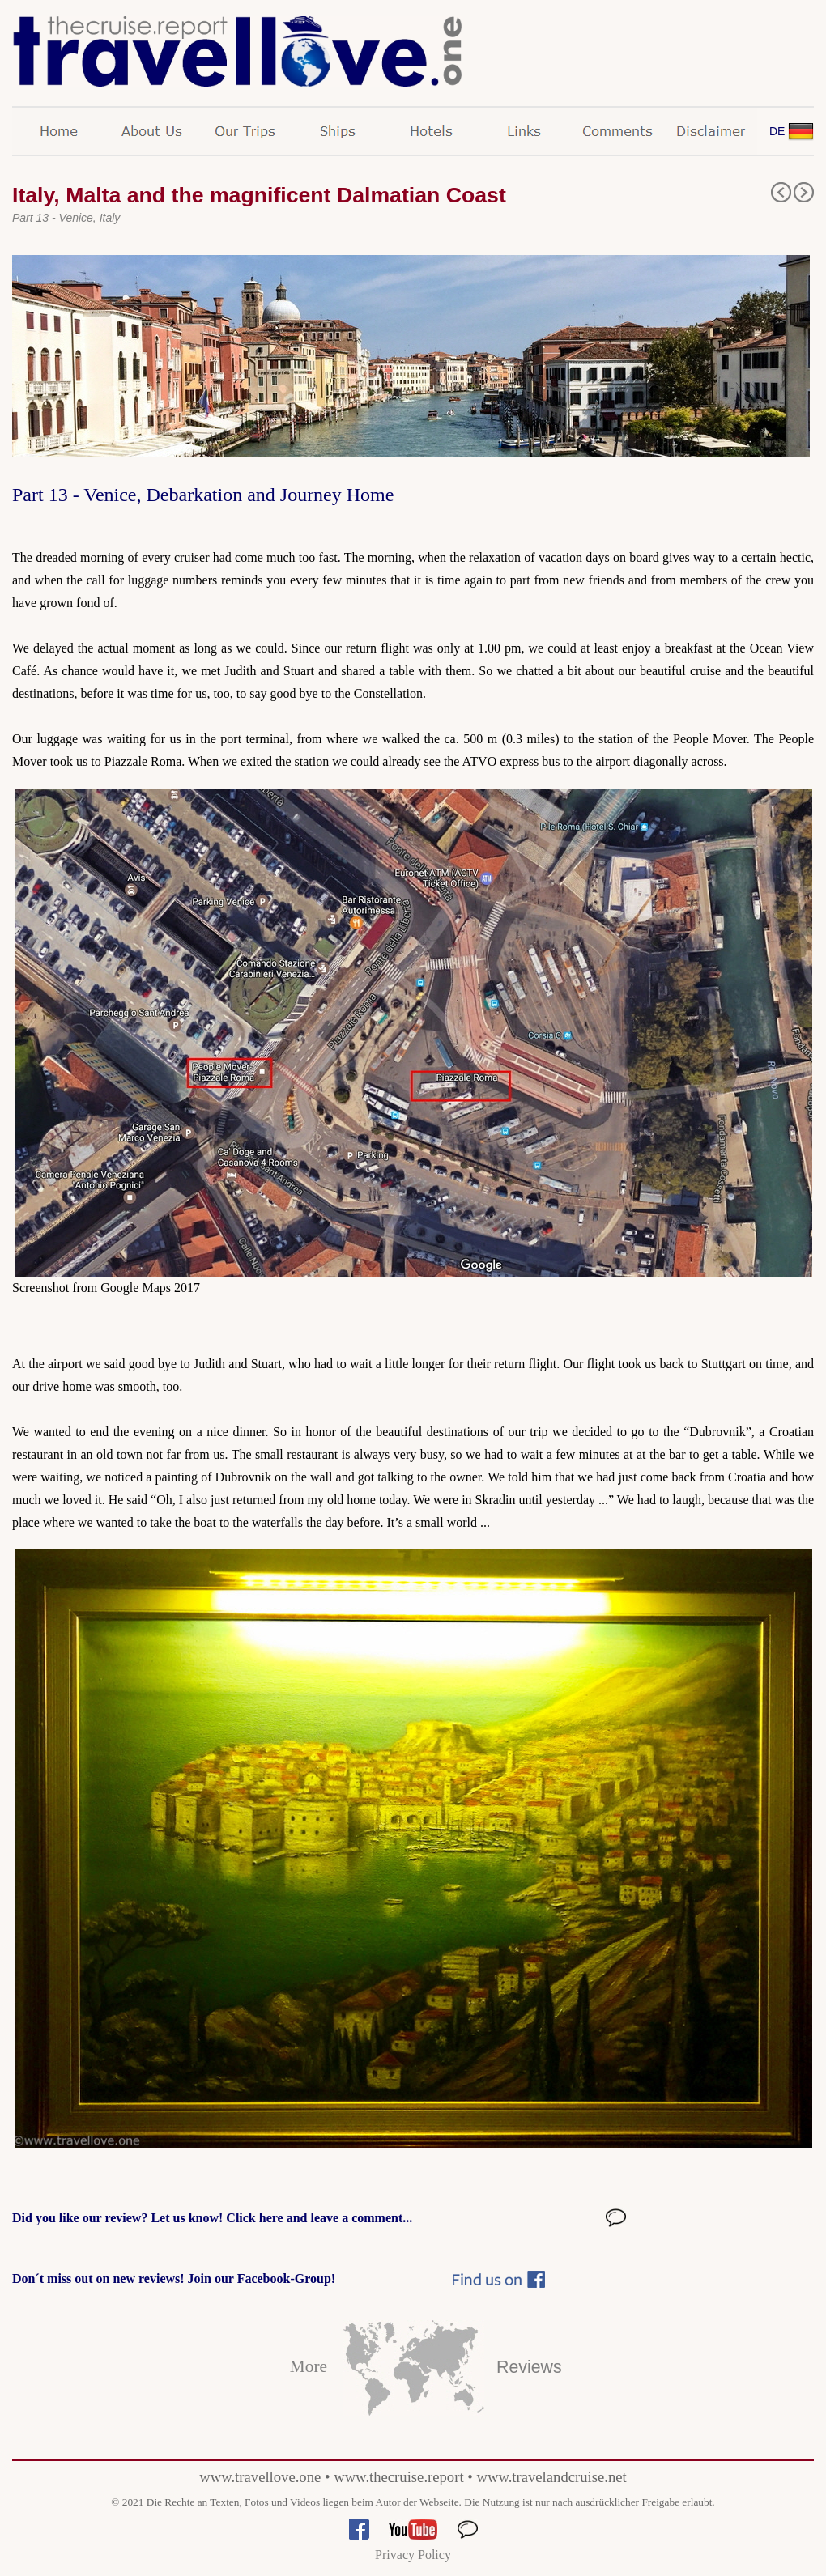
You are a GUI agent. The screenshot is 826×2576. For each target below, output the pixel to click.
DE (777, 131)
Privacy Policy (413, 2554)
